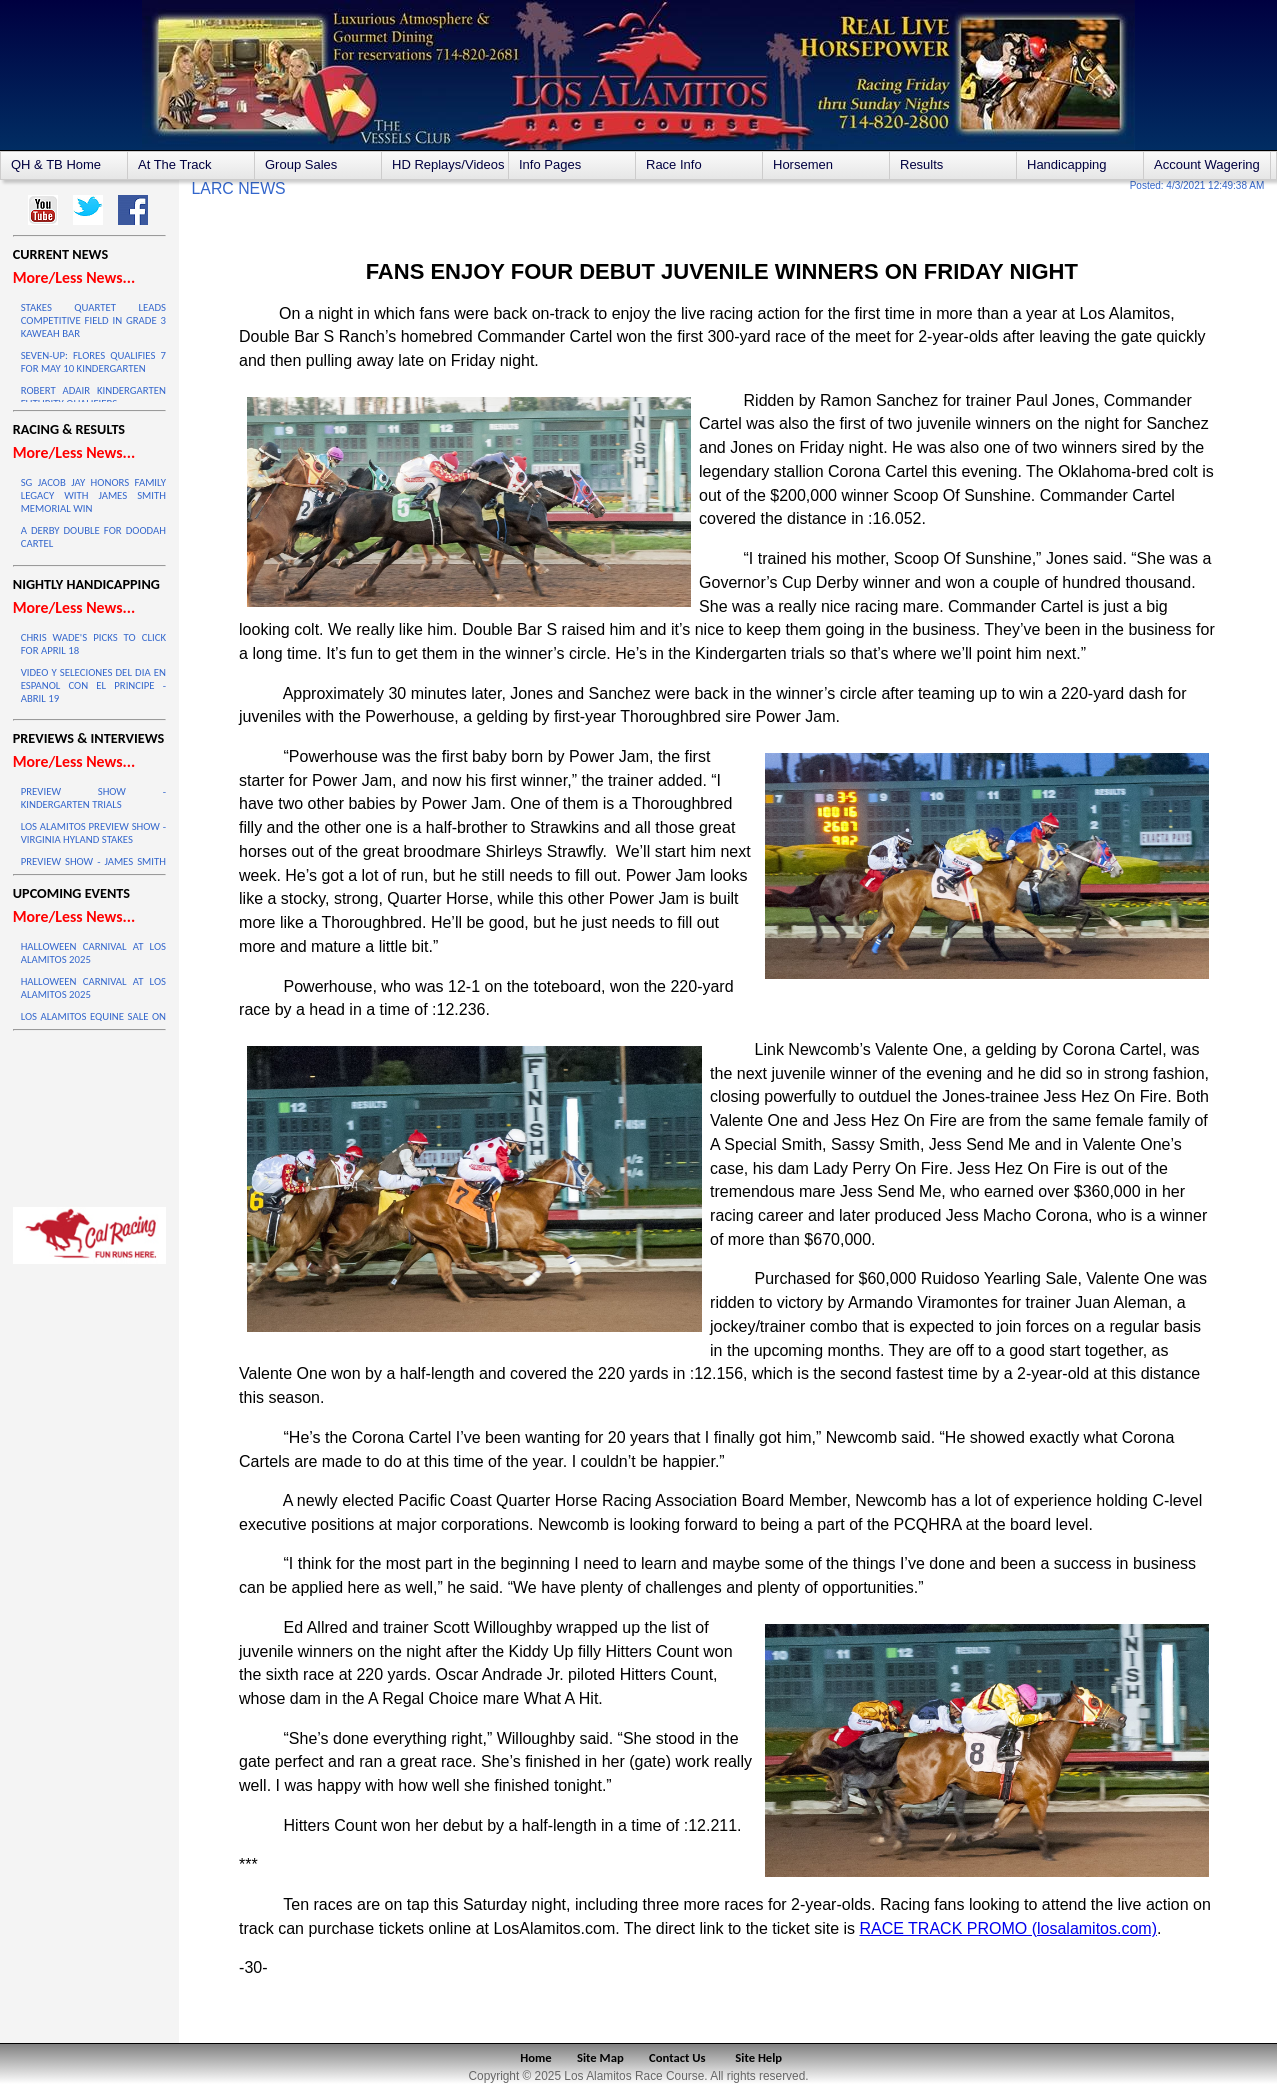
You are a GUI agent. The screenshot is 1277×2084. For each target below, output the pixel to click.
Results (921, 164)
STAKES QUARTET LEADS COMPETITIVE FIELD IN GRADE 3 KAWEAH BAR (93, 320)
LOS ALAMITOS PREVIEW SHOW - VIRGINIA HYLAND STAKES (93, 833)
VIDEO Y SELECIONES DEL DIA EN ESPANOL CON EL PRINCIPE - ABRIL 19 (93, 685)
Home (535, 2057)
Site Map (600, 2057)
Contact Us (677, 2057)
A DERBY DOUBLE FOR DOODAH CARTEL (93, 537)
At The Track (174, 164)
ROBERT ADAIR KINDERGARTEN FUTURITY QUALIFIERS (93, 397)
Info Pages (550, 164)
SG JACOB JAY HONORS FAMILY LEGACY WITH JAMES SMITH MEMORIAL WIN (93, 495)
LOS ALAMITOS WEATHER (89, 1114)
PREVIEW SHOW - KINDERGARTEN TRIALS (93, 798)
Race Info (674, 164)
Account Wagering (1207, 164)
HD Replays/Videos (448, 164)
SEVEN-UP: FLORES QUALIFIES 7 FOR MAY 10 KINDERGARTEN (93, 362)
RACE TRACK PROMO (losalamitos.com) (1008, 1928)
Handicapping (1067, 164)
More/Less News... (74, 277)
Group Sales (301, 164)
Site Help (758, 2057)
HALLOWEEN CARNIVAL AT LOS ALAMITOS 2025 (93, 953)
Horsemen (803, 164)
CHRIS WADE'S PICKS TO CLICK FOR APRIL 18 (93, 644)
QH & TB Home (56, 164)
